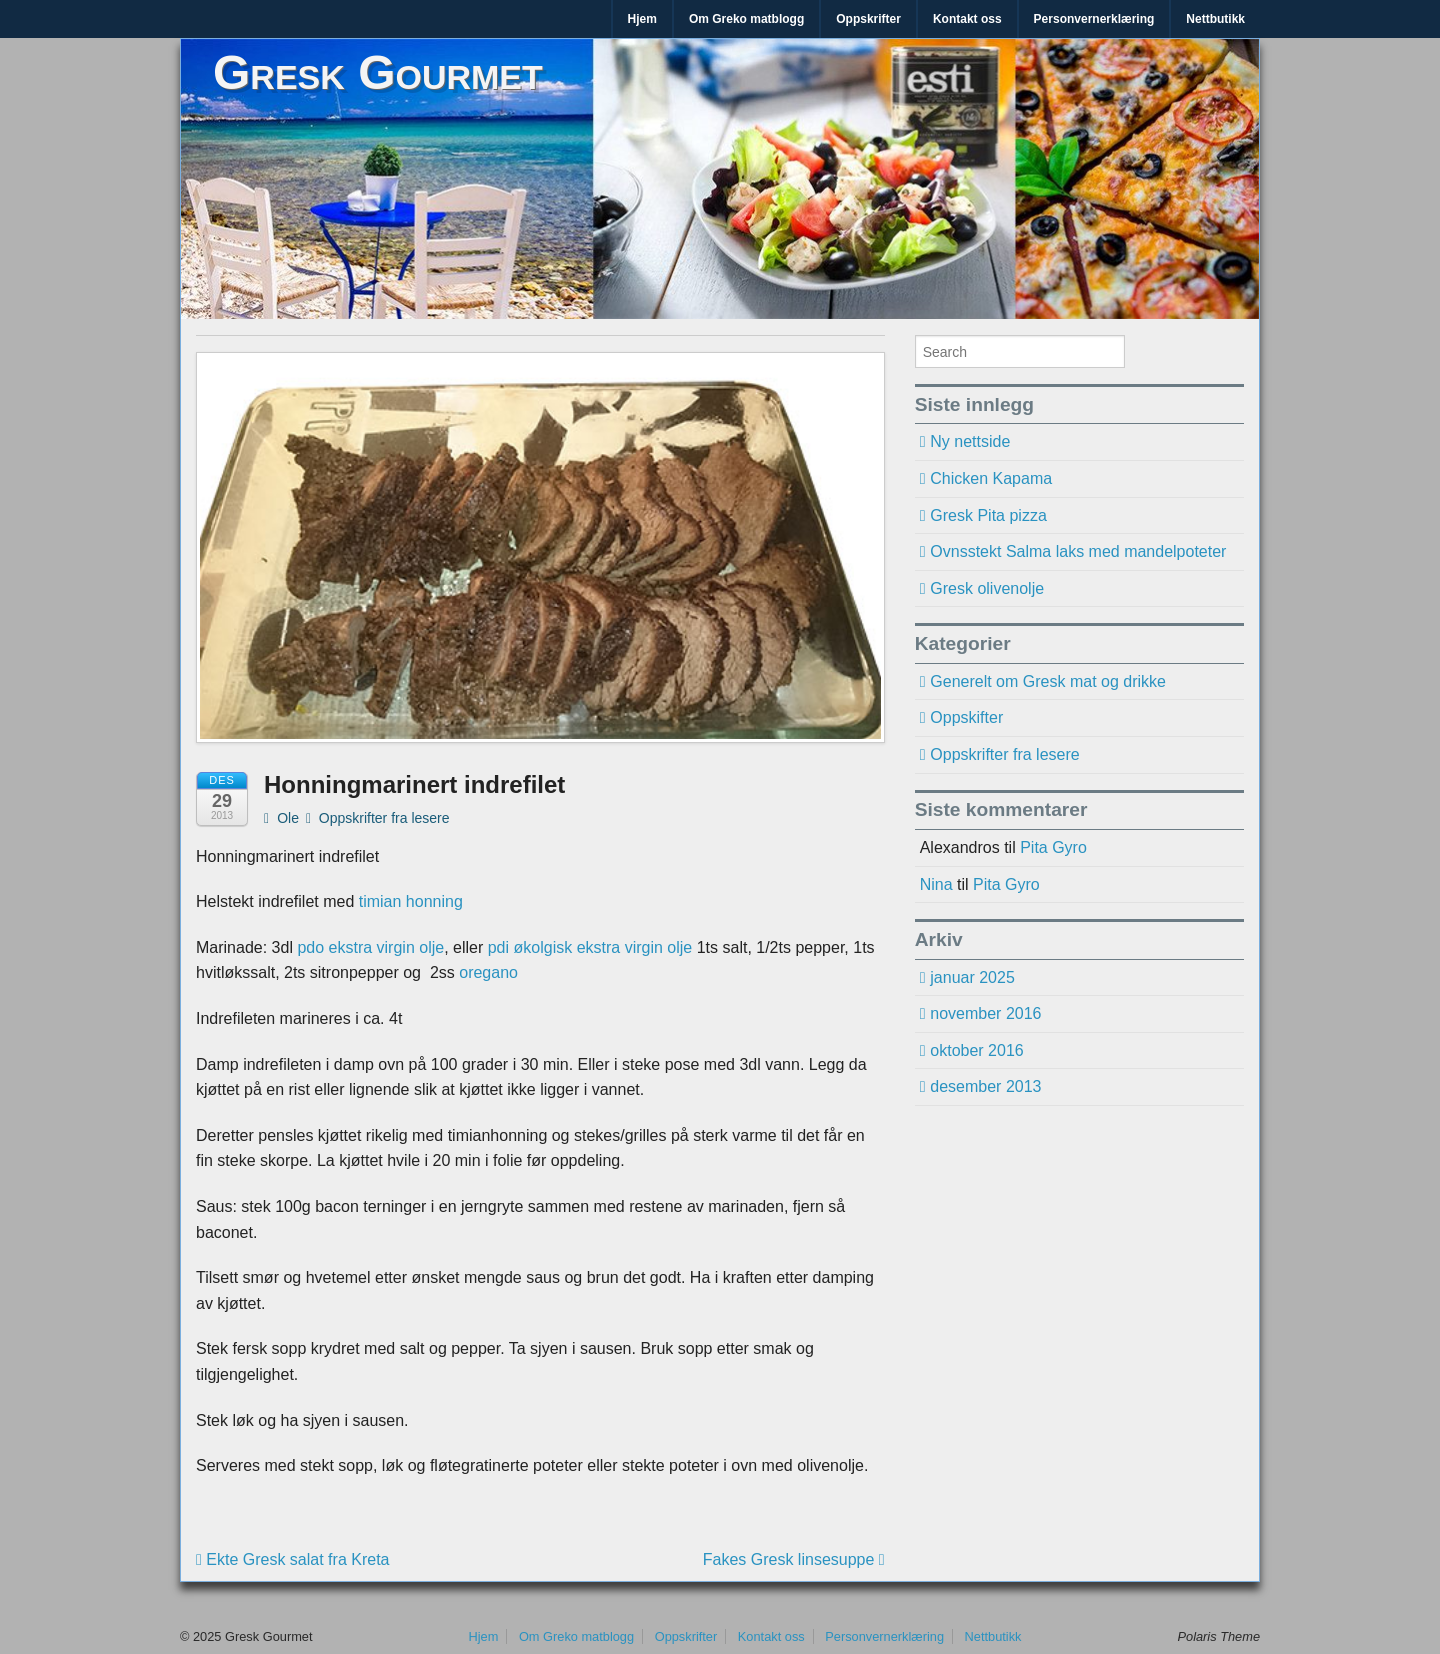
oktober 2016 (976, 1050)
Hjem (642, 19)
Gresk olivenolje (987, 588)
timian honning (411, 901)
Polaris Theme (1219, 1636)
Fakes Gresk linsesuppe (794, 1559)
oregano (488, 972)
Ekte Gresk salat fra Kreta (292, 1559)
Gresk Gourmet (378, 72)
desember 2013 (985, 1086)
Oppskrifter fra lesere (384, 818)
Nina (936, 884)
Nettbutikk (1215, 19)
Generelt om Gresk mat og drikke (1048, 681)
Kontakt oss (967, 19)
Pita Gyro (1053, 847)
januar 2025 (972, 977)
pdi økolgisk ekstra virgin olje (590, 947)
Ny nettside (970, 441)
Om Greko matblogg (746, 19)
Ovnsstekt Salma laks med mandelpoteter (1078, 551)
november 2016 (985, 1013)
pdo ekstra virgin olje (370, 947)
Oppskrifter (868, 19)
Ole (281, 818)
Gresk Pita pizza (988, 515)
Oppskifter (966, 717)
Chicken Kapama (991, 478)
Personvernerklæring (1094, 19)
